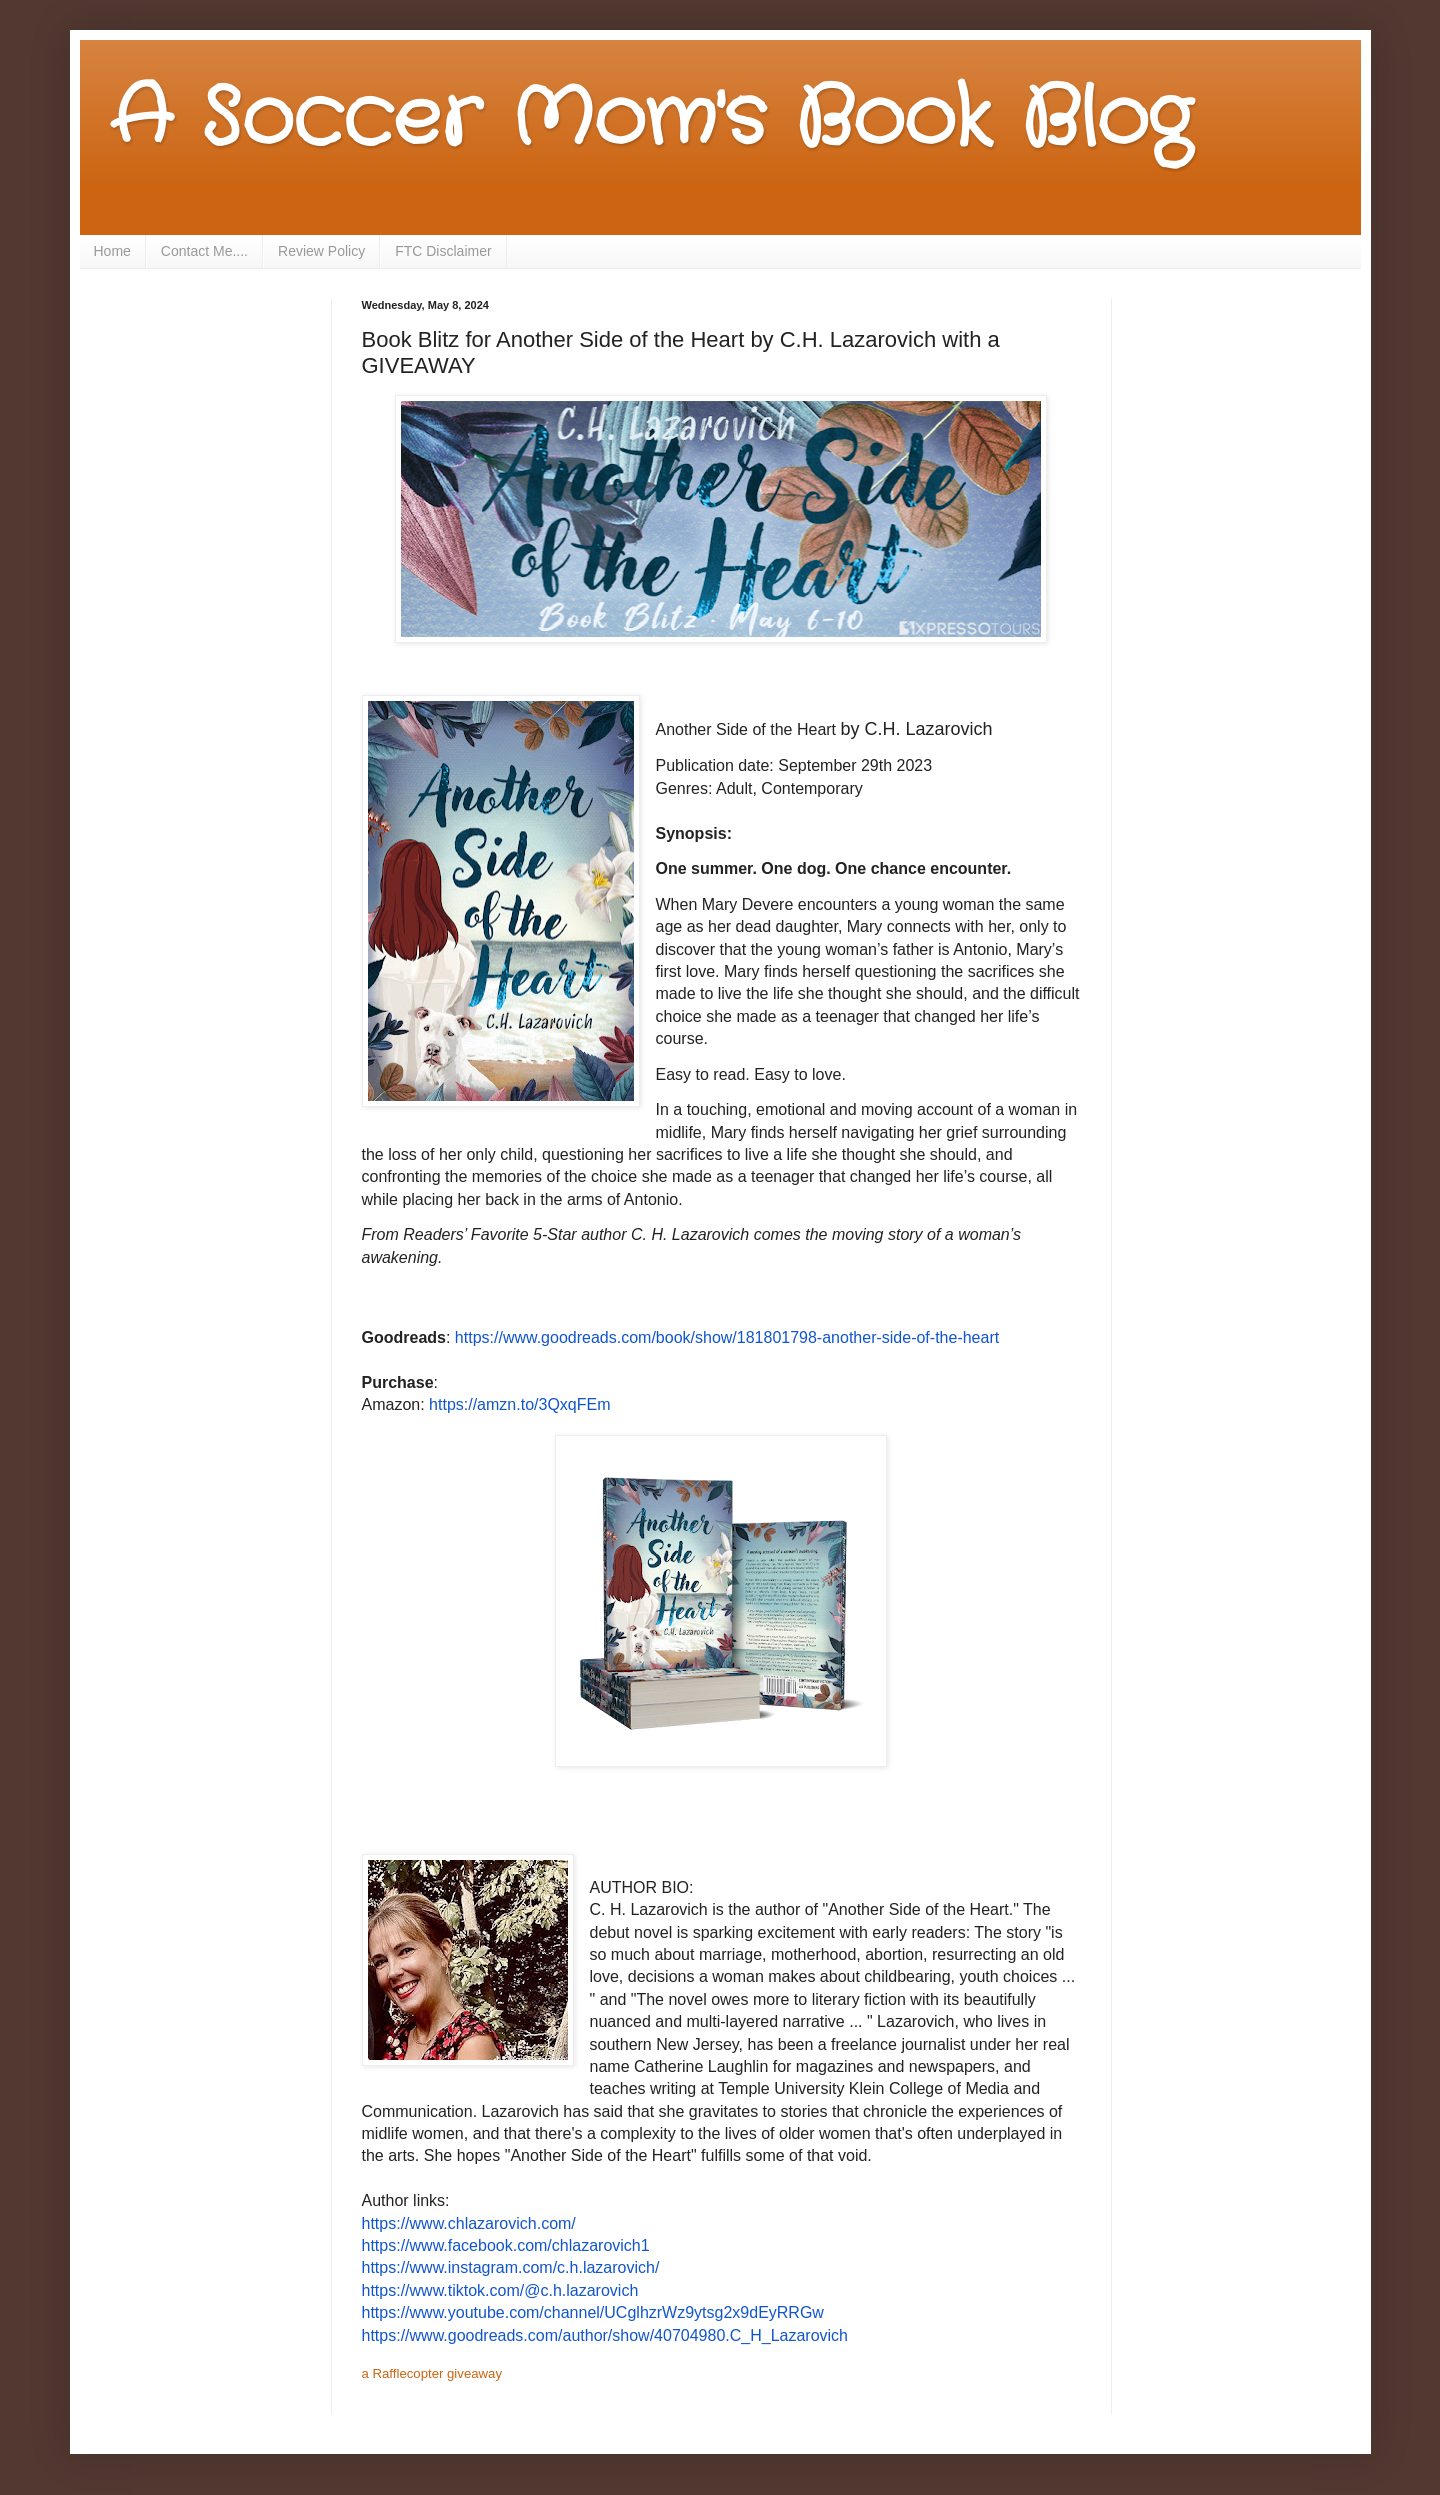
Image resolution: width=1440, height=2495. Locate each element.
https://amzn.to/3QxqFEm (519, 1404)
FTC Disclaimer (443, 251)
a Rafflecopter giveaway (432, 2373)
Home (112, 251)
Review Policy (321, 251)
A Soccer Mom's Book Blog (650, 120)
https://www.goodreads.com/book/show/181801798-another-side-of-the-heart (727, 1337)
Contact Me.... (204, 251)
